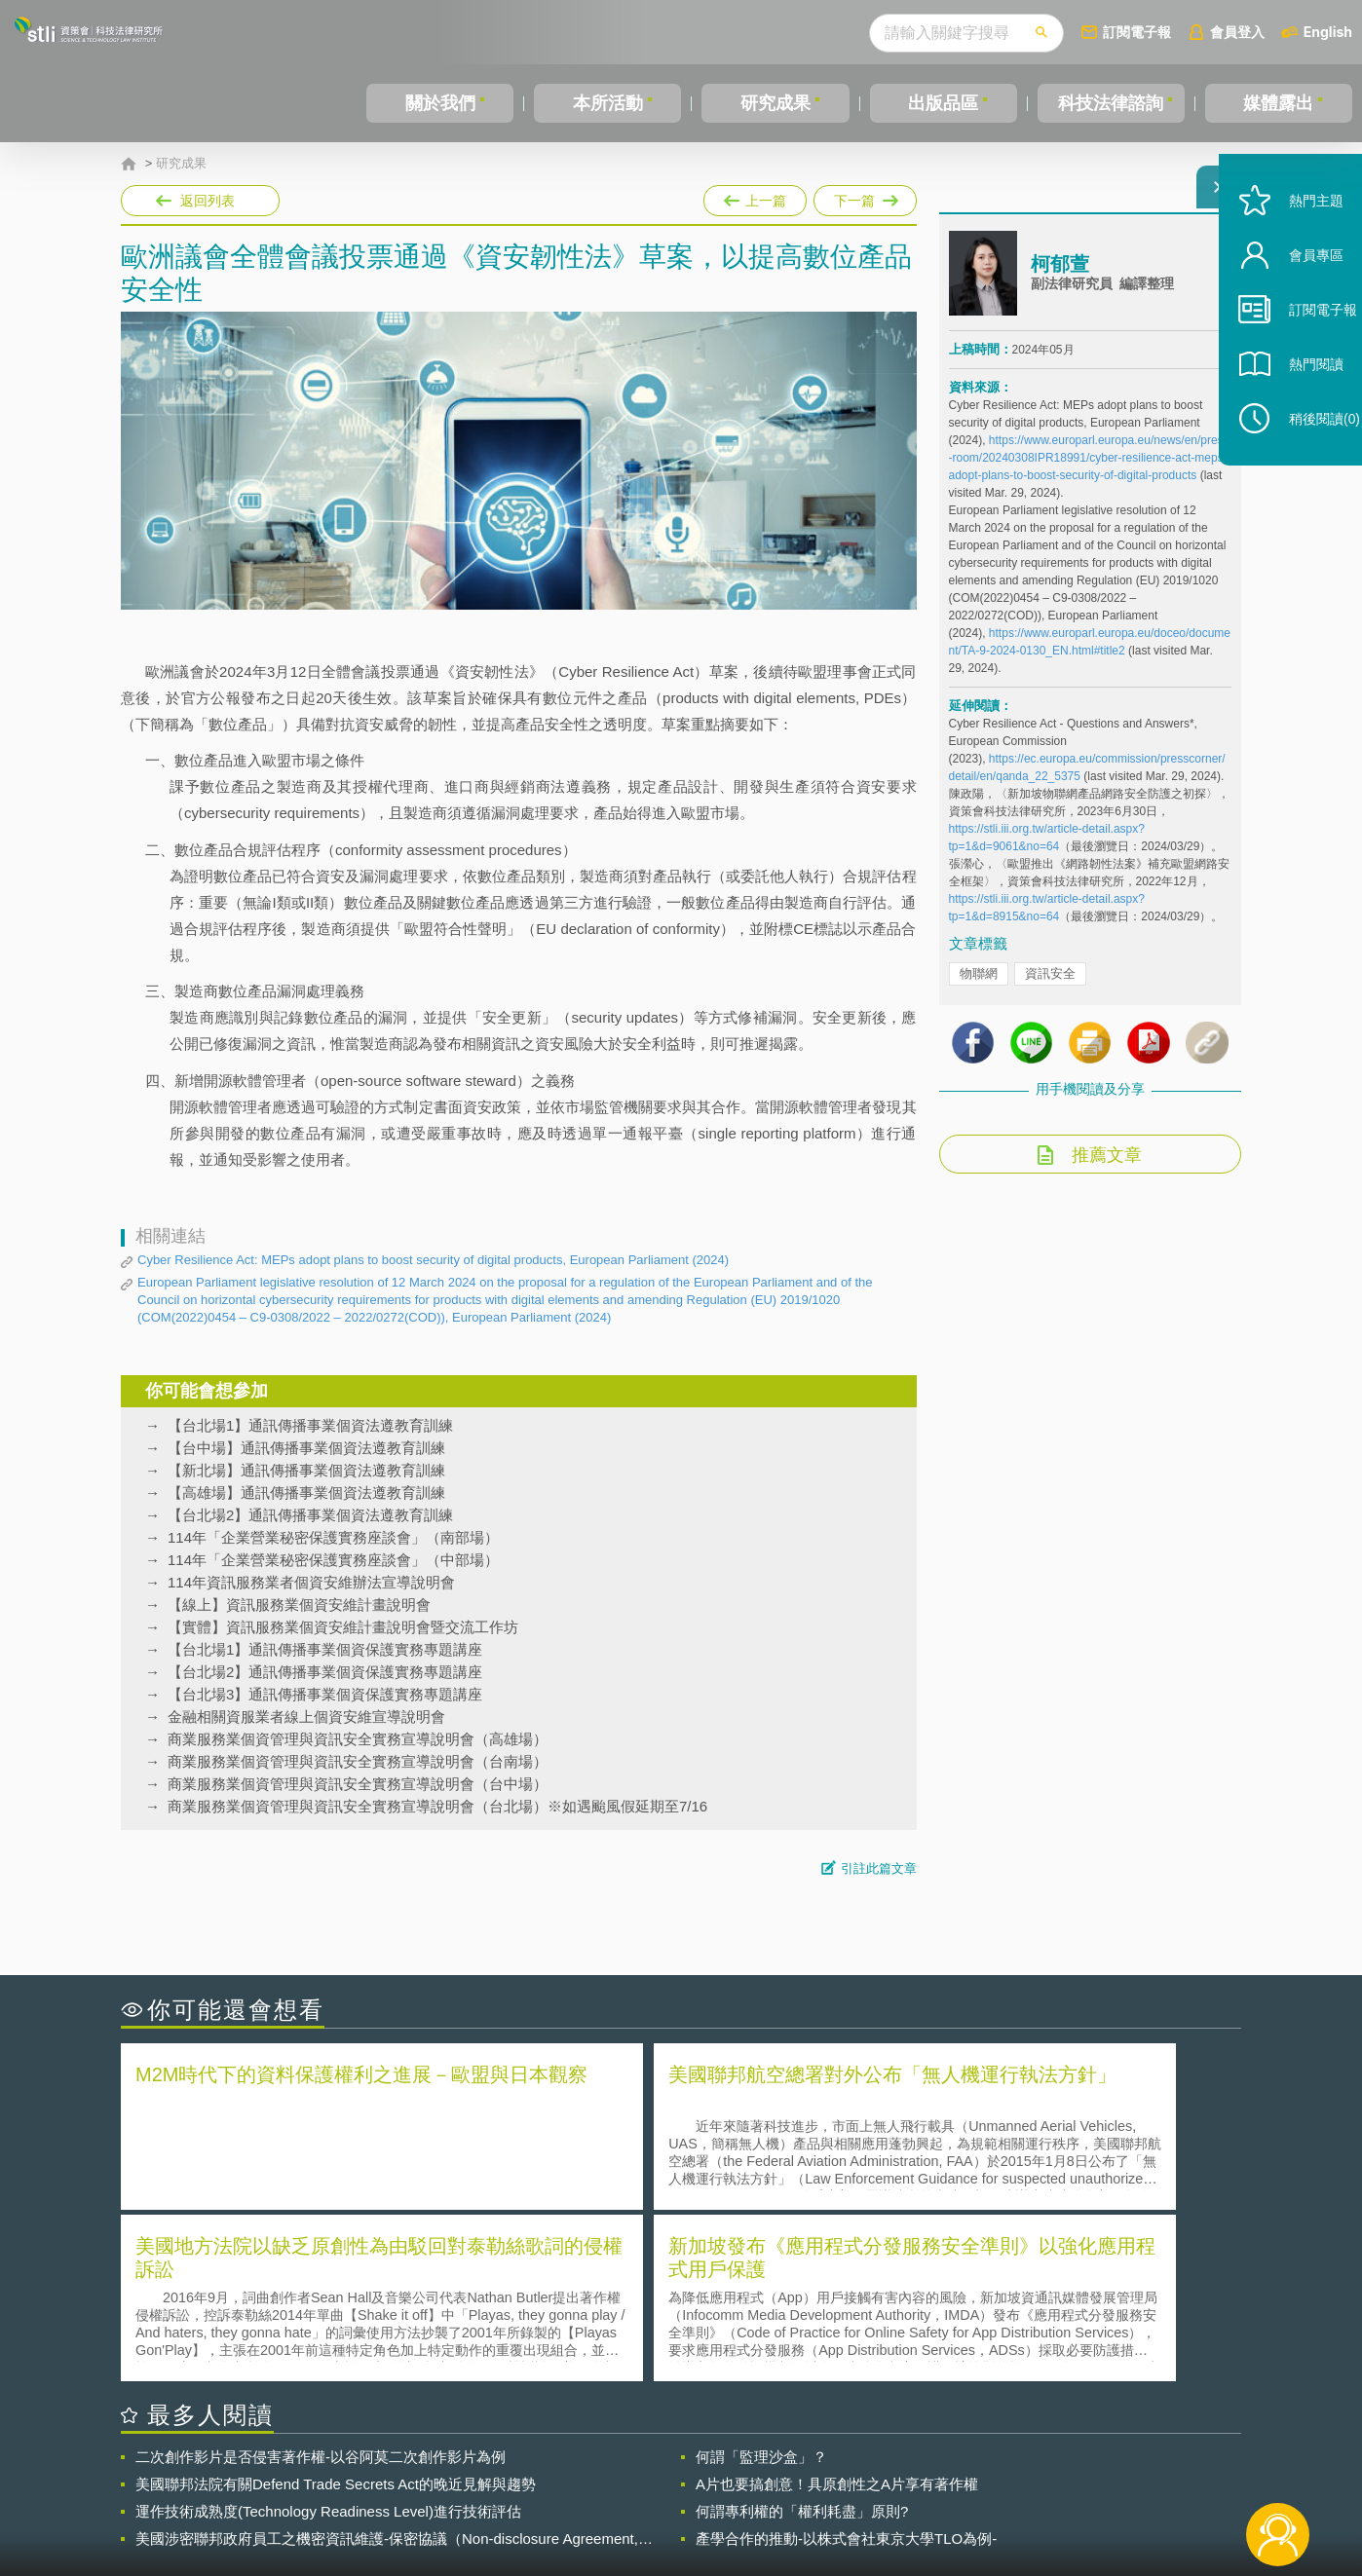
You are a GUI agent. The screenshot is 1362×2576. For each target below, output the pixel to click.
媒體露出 (1278, 103)
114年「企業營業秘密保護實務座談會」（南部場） (333, 1537)
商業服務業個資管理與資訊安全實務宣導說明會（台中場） (358, 1783)
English (1328, 31)
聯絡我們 (687, 2496)
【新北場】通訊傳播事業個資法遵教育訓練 (306, 1470)
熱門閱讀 (1296, 409)
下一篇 (865, 196)
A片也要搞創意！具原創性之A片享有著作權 (837, 2308)
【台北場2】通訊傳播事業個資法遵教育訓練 (310, 1515)
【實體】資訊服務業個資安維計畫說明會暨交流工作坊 (343, 1627)
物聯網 (979, 985)
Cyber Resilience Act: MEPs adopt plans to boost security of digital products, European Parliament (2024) (433, 1259)
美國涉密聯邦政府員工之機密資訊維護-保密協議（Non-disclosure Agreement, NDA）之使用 (386, 2363)
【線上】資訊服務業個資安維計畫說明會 (299, 1604)
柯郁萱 (1060, 275)
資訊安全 (1050, 985)
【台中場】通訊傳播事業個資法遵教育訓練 (306, 1447)
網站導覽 (806, 2496)
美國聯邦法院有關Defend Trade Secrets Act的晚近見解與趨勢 (335, 2308)
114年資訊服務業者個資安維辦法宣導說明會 (311, 1582)
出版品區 (943, 103)
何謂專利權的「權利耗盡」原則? (802, 2336)
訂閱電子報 (1137, 31)
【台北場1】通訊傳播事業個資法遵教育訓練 (310, 1425)
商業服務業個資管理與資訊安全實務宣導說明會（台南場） (358, 1761)
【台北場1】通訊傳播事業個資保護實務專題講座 (325, 1649)
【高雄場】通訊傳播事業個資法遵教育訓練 (306, 1492)
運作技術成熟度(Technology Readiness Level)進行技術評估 (328, 2336)
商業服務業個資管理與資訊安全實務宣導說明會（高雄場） (358, 1739)
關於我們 (440, 103)
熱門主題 (1296, 246)
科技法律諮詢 (1110, 103)
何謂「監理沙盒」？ (761, 2281)
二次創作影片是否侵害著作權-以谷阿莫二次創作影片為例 (320, 2281)
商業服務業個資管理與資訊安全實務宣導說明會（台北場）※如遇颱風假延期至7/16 (437, 1806)
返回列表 (207, 200)
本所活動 (608, 103)
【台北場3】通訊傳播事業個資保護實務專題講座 (325, 1694)
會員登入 (1237, 31)
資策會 (959, 2469)
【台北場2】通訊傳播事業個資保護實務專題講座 (325, 1671)
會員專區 (1296, 300)
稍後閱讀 (1305, 464)
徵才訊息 (806, 2469)
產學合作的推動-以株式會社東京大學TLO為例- (846, 2363)
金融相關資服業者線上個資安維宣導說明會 (306, 1716)
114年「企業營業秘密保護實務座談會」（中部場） (333, 1559)
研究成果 (775, 103)
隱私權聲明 (694, 2469)
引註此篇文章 (879, 1868)
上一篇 (755, 196)
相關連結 (1072, 2469)
